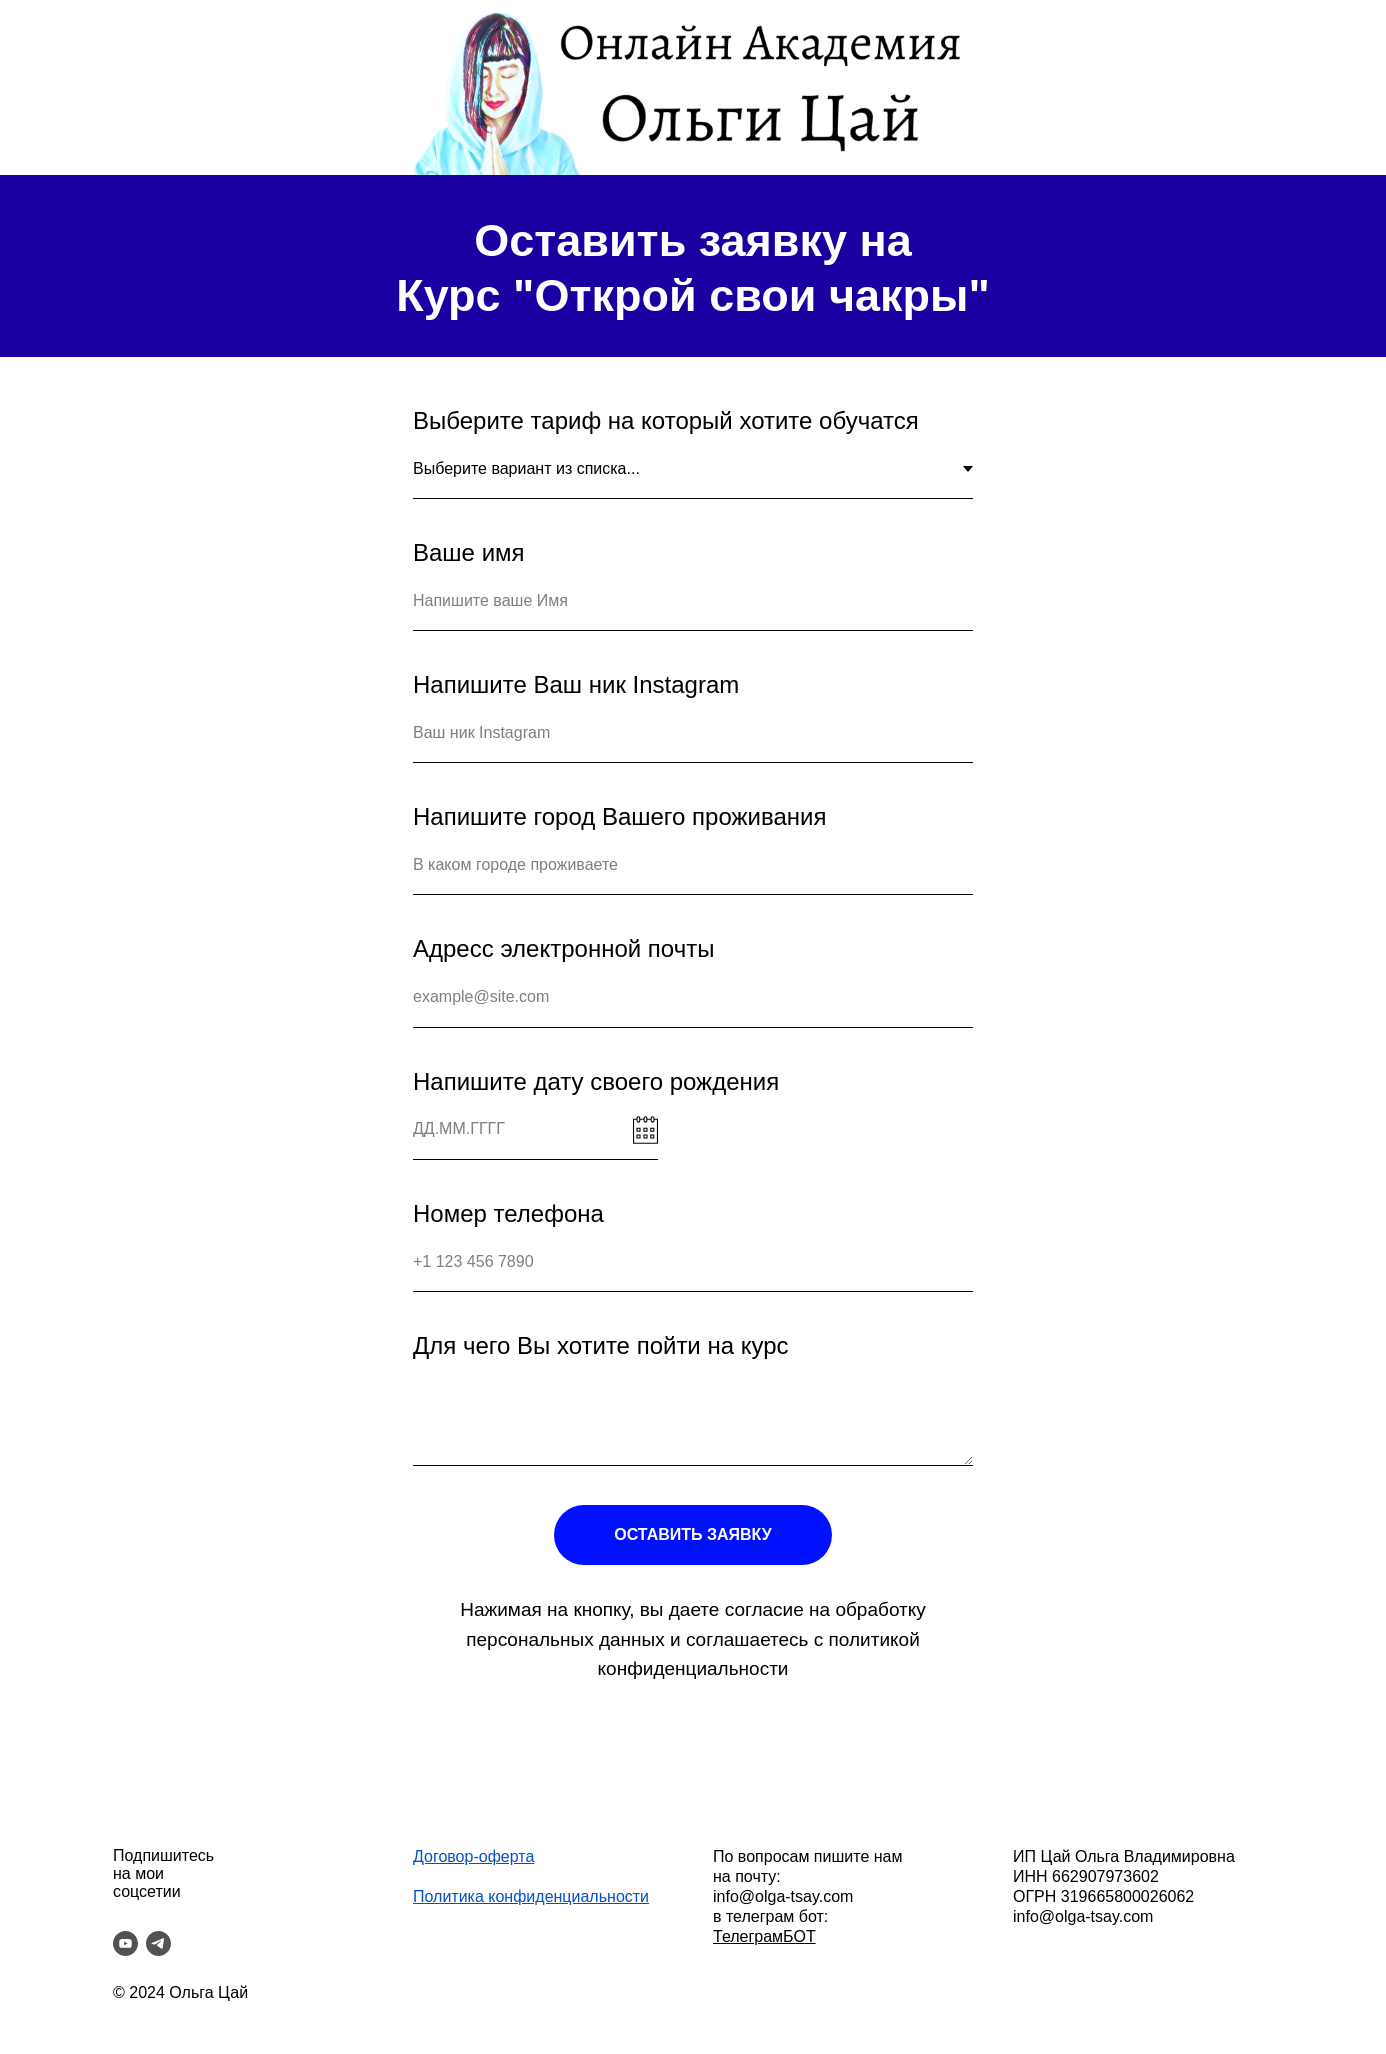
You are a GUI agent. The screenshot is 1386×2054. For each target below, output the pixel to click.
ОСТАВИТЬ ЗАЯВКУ (692, 1534)
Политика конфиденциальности (531, 1896)
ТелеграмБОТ (764, 1936)
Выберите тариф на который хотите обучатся (666, 420)
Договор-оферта (473, 1856)
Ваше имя (469, 552)
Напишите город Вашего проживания (619, 816)
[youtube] (125, 1943)
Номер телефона (508, 1213)
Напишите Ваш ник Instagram (576, 684)
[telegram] (158, 1943)
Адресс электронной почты (563, 948)
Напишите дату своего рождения (596, 1081)
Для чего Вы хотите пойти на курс (601, 1345)
